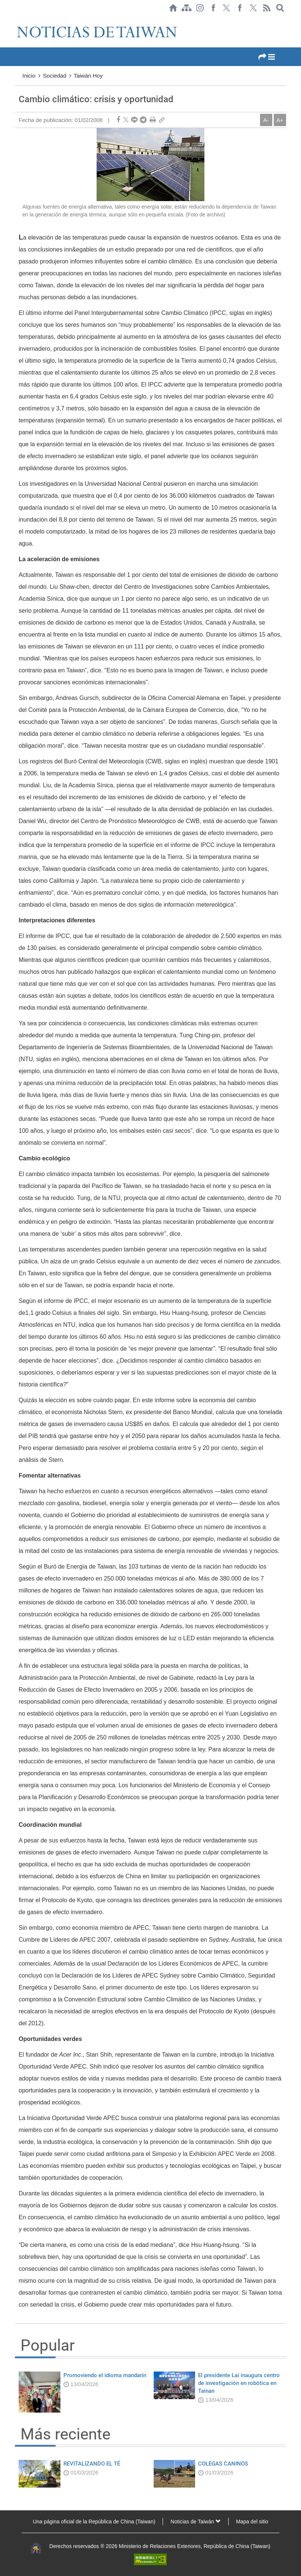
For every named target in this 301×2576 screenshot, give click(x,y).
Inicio (28, 75)
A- (266, 120)
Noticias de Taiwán (195, 2522)
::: (17, 19)
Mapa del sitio (252, 2522)
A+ (279, 120)
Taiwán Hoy (88, 75)
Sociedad (54, 75)
